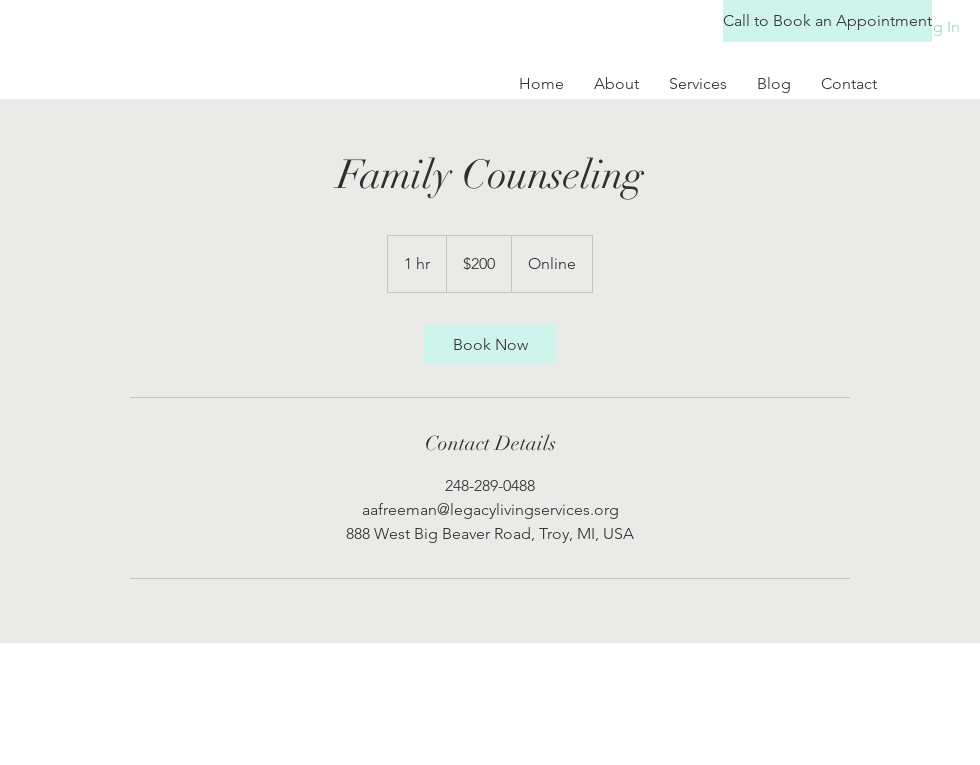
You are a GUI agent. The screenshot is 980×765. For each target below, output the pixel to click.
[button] (811, 21)
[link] (490, 345)
